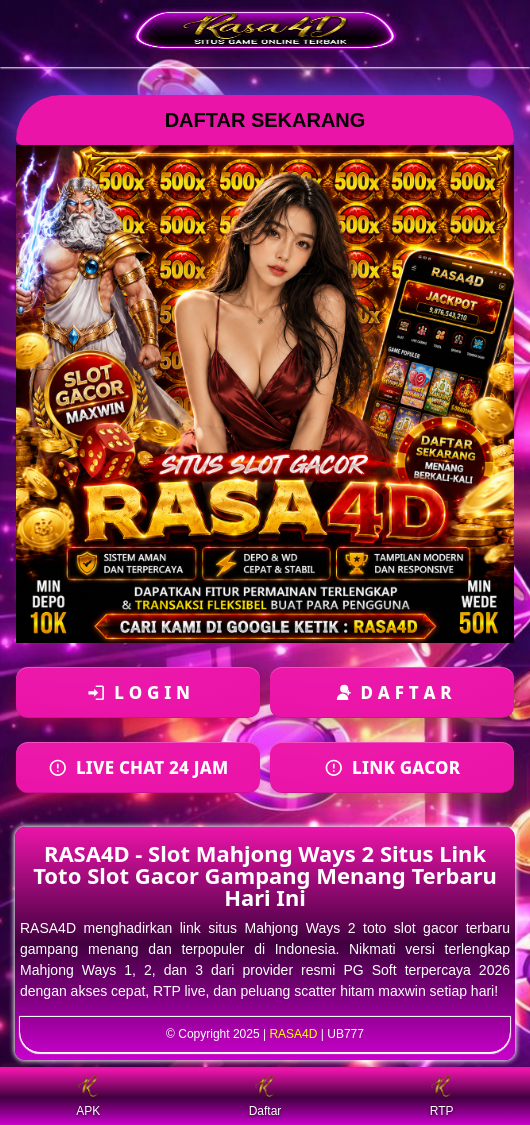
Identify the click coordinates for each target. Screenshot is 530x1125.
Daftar (265, 1097)
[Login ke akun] (138, 692)
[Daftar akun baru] (392, 692)
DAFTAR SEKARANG (265, 120)
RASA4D (293, 1034)
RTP (442, 1097)
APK (88, 1097)
